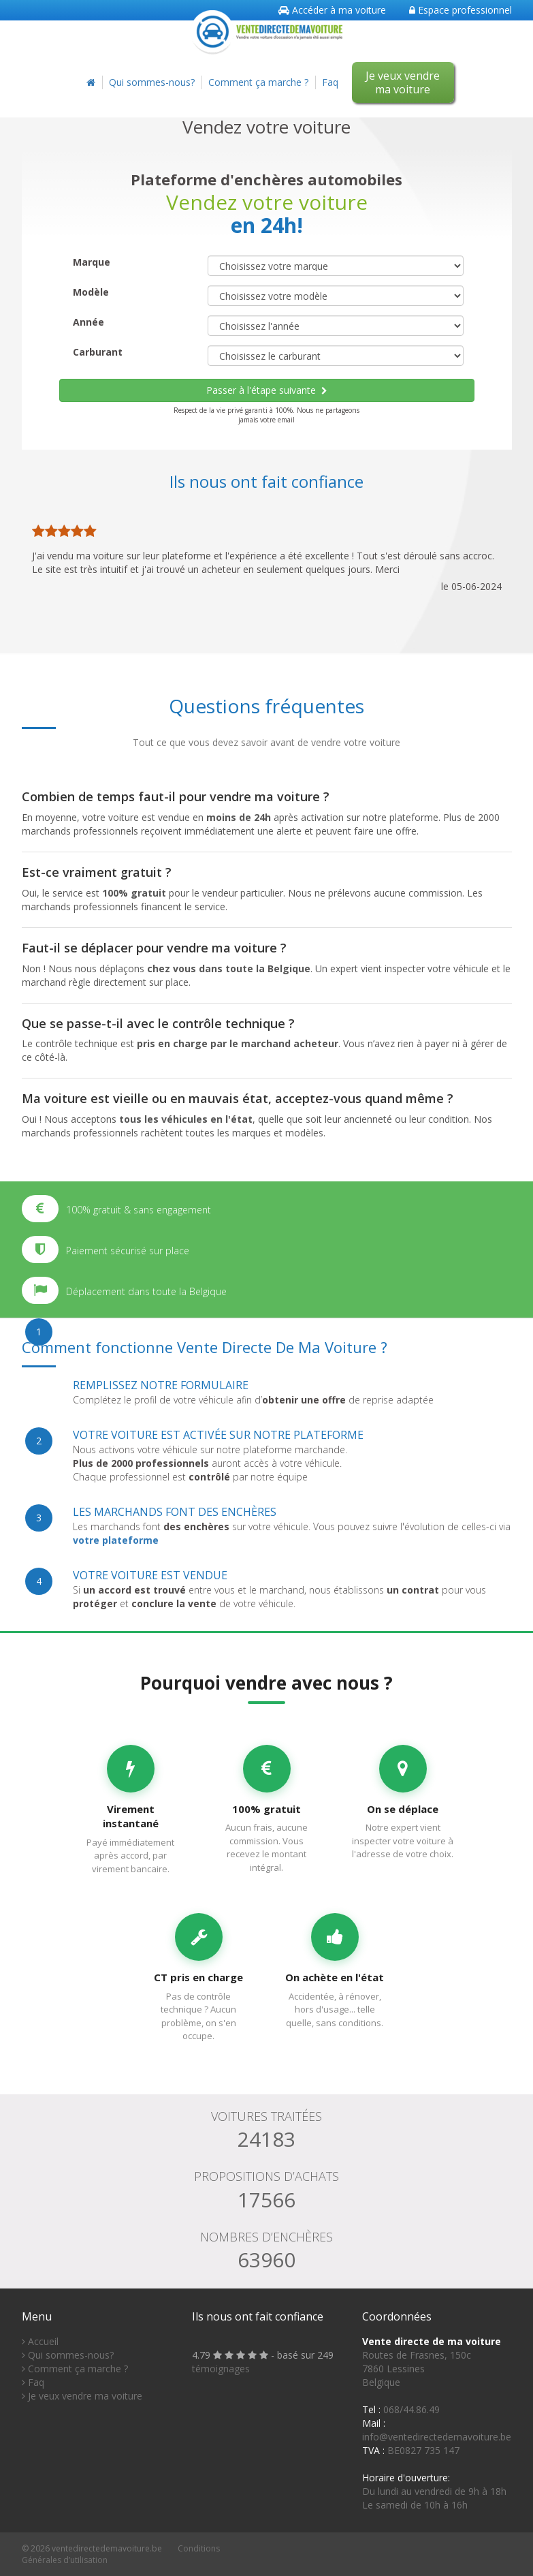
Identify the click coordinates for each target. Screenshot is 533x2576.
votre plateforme (116, 1540)
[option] (267, 553)
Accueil (40, 2341)
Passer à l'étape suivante (266, 390)
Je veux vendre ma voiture (403, 82)
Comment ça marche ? (258, 82)
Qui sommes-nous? (152, 82)
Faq (330, 82)
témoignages (221, 2368)
